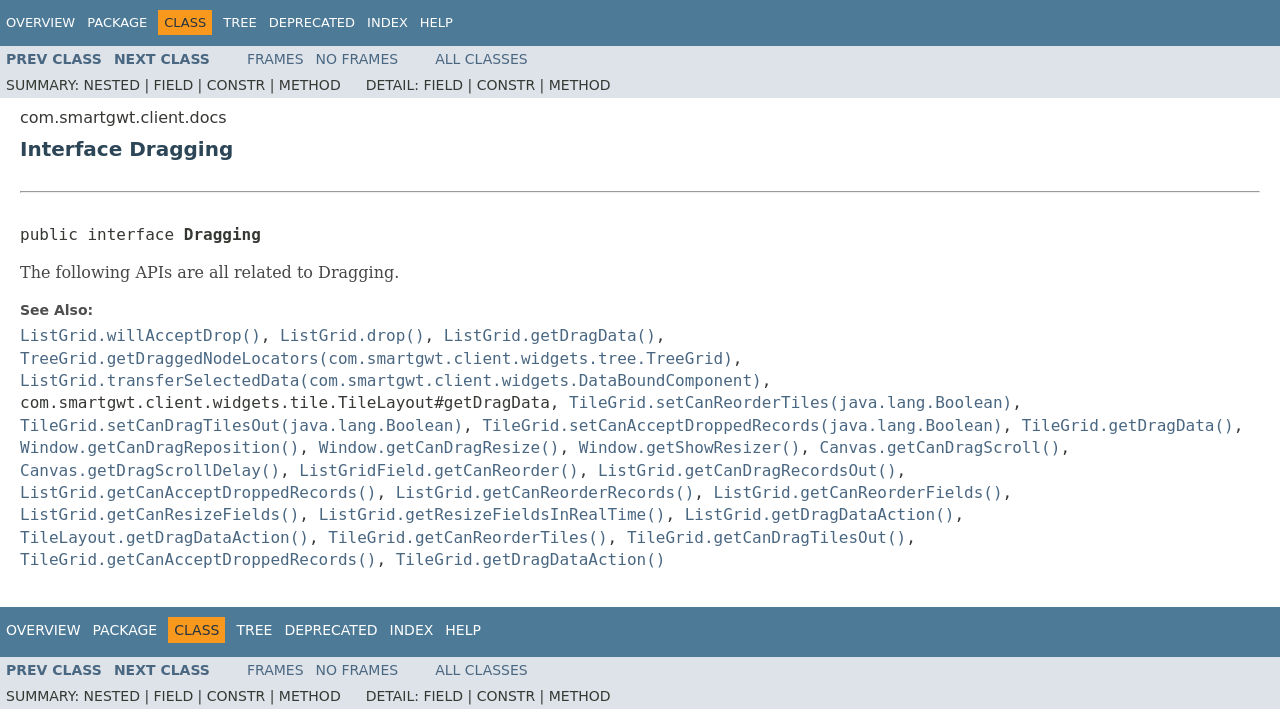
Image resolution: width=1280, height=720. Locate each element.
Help (436, 22)
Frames (275, 59)
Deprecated (312, 22)
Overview (40, 22)
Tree (239, 22)
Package (117, 22)
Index (387, 22)
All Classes (481, 59)
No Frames (357, 59)
